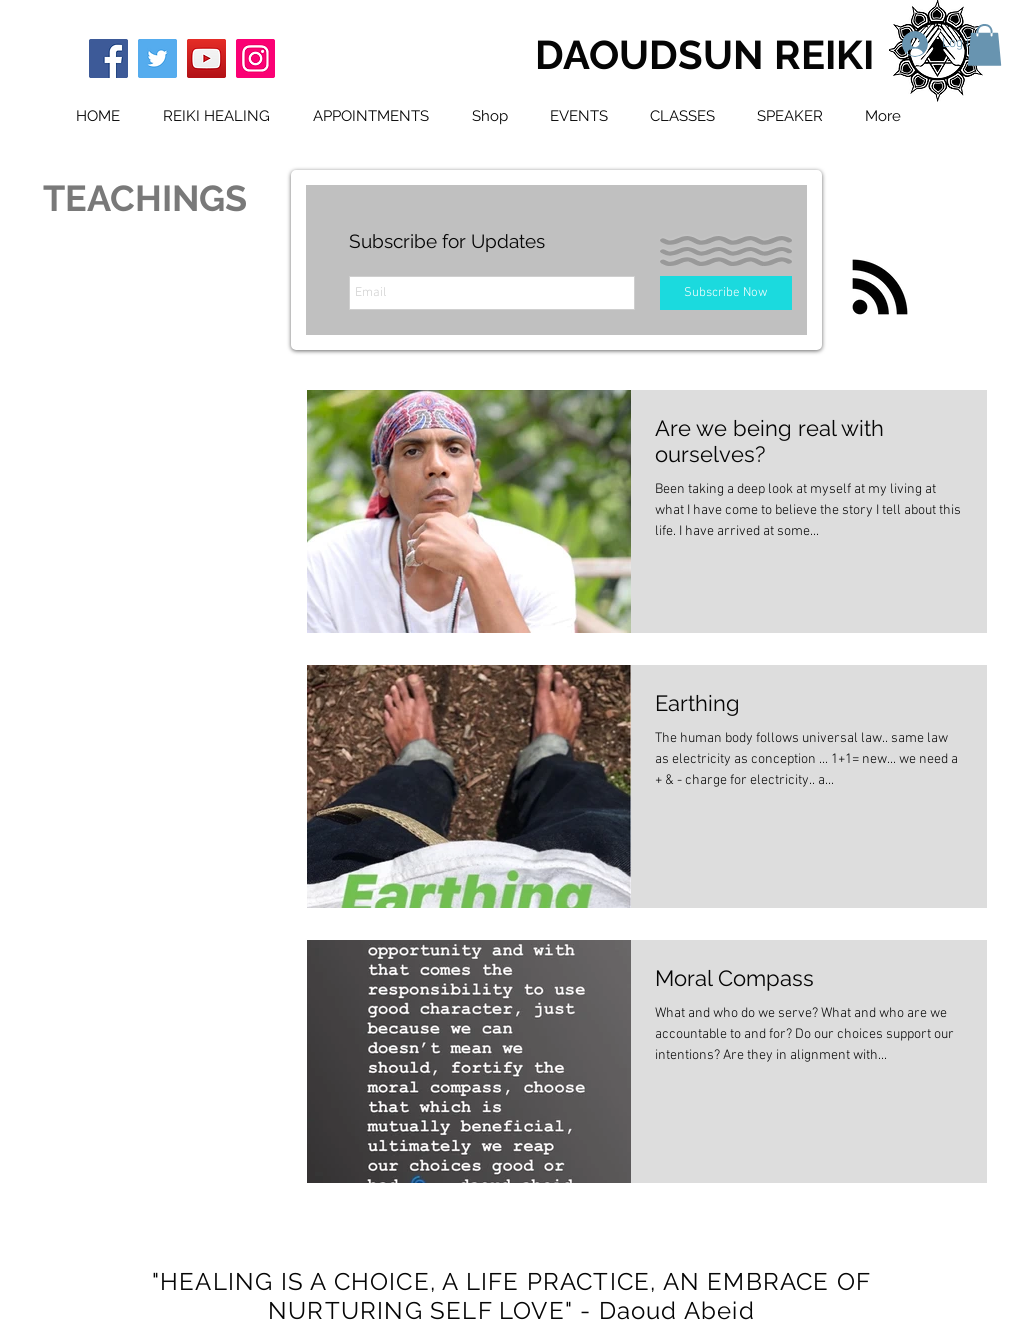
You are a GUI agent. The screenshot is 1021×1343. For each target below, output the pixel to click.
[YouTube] (206, 58)
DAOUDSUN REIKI (704, 54)
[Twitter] (157, 58)
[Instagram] (255, 58)
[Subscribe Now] (726, 293)
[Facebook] (108, 58)
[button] (984, 45)
